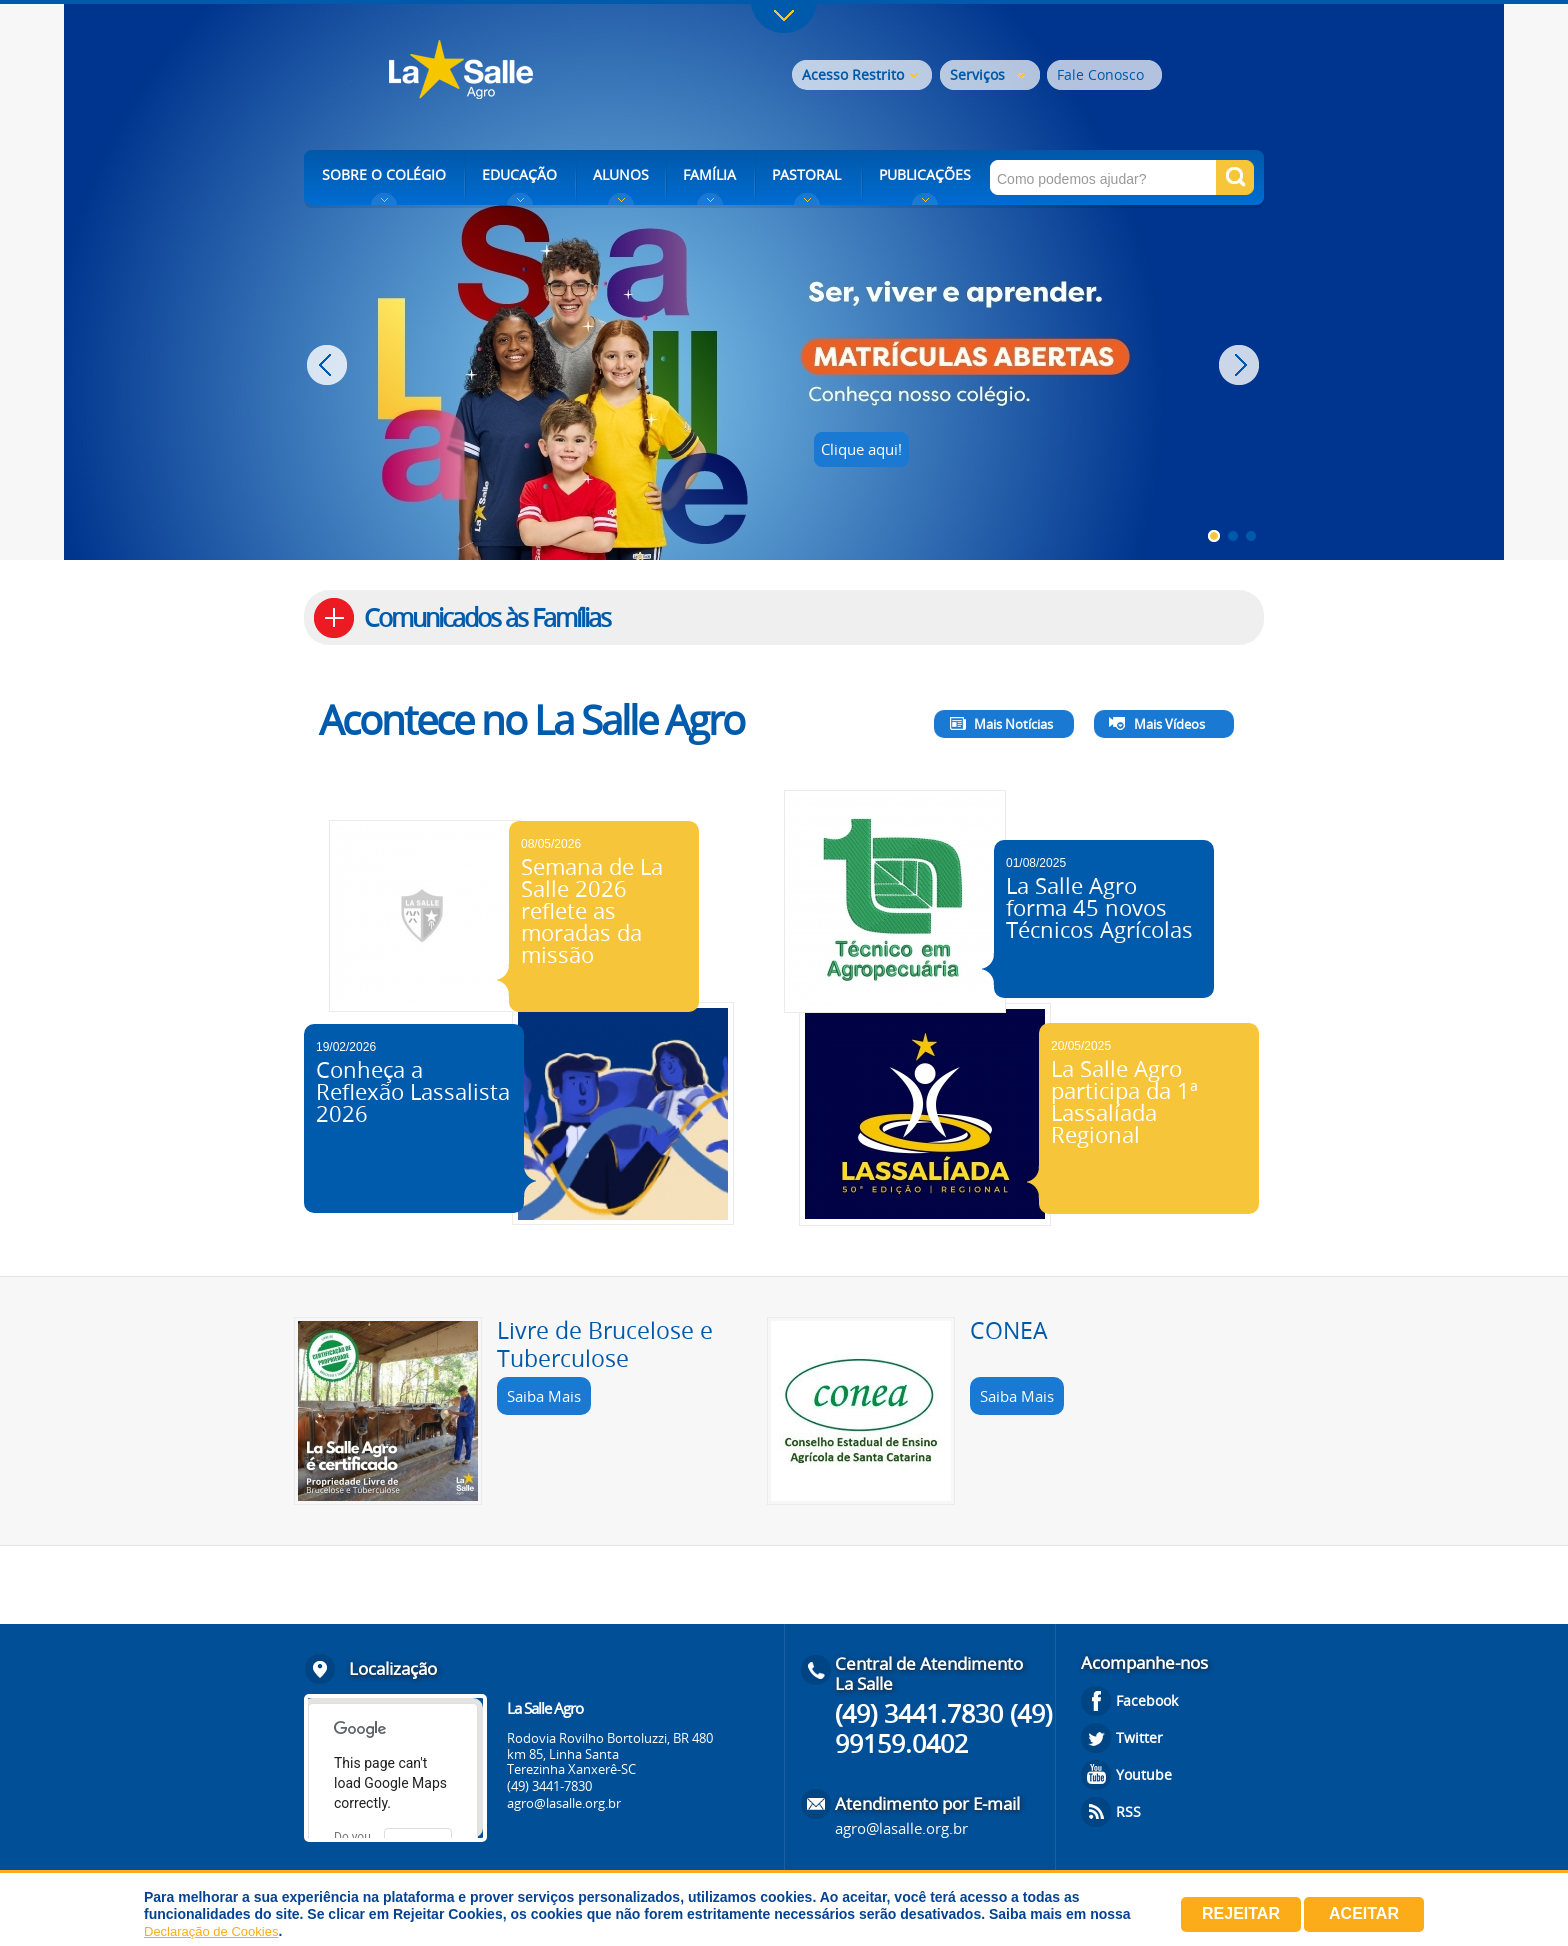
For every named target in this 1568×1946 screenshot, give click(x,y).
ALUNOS (621, 174)
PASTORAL (806, 174)
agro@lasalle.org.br (564, 1803)
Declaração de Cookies (211, 1931)
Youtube (1144, 1774)
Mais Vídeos (1169, 724)
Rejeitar (1241, 1913)
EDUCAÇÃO (519, 174)
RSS (1128, 1811)
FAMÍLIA (709, 174)
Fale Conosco (1100, 74)
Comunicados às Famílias (487, 617)
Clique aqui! (861, 449)
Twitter (1139, 1737)
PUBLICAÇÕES (925, 174)
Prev (329, 365)
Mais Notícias (1013, 724)
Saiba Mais (544, 1396)
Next (1241, 365)
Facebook (1147, 1700)
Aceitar (1364, 1913)
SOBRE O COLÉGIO (384, 174)
